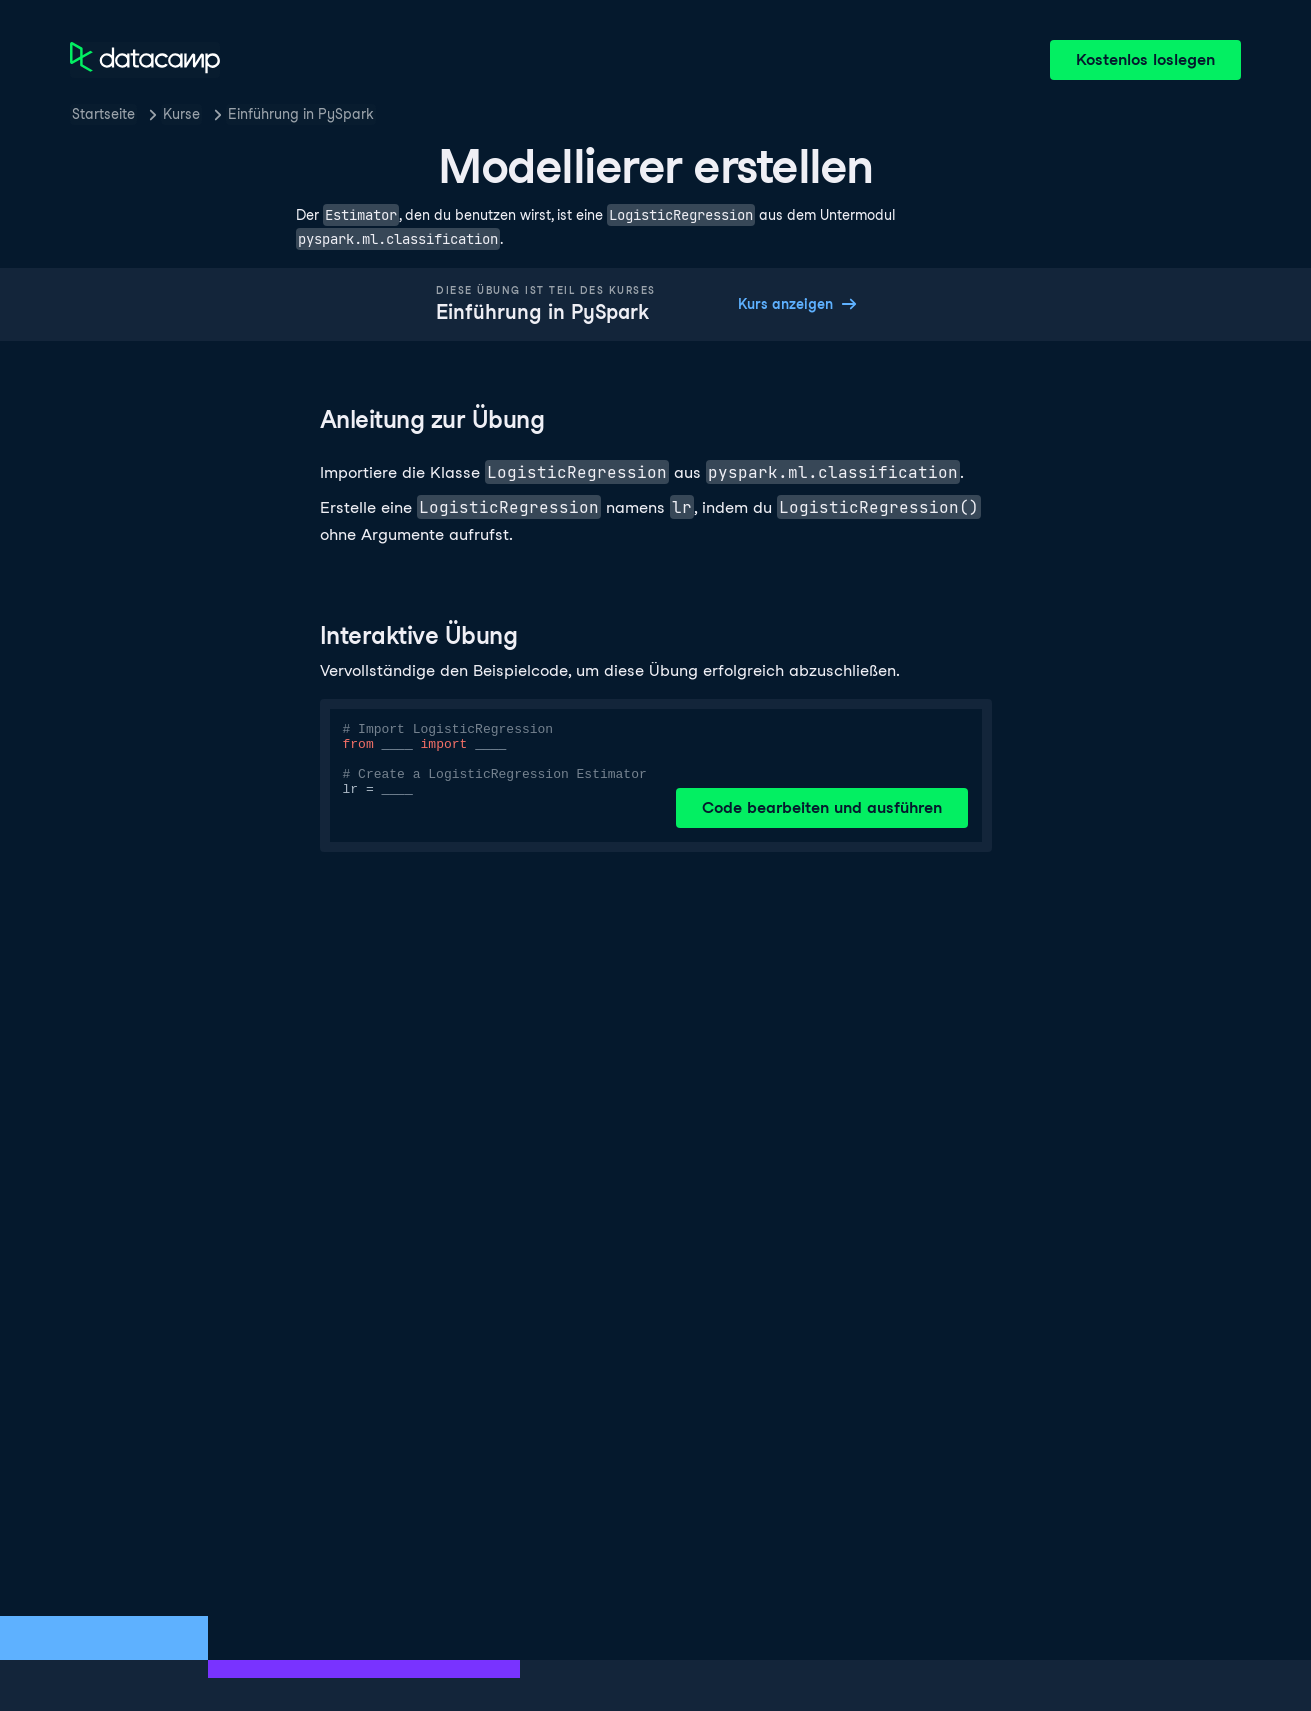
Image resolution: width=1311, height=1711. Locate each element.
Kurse (181, 114)
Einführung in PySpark (301, 114)
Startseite (103, 114)
